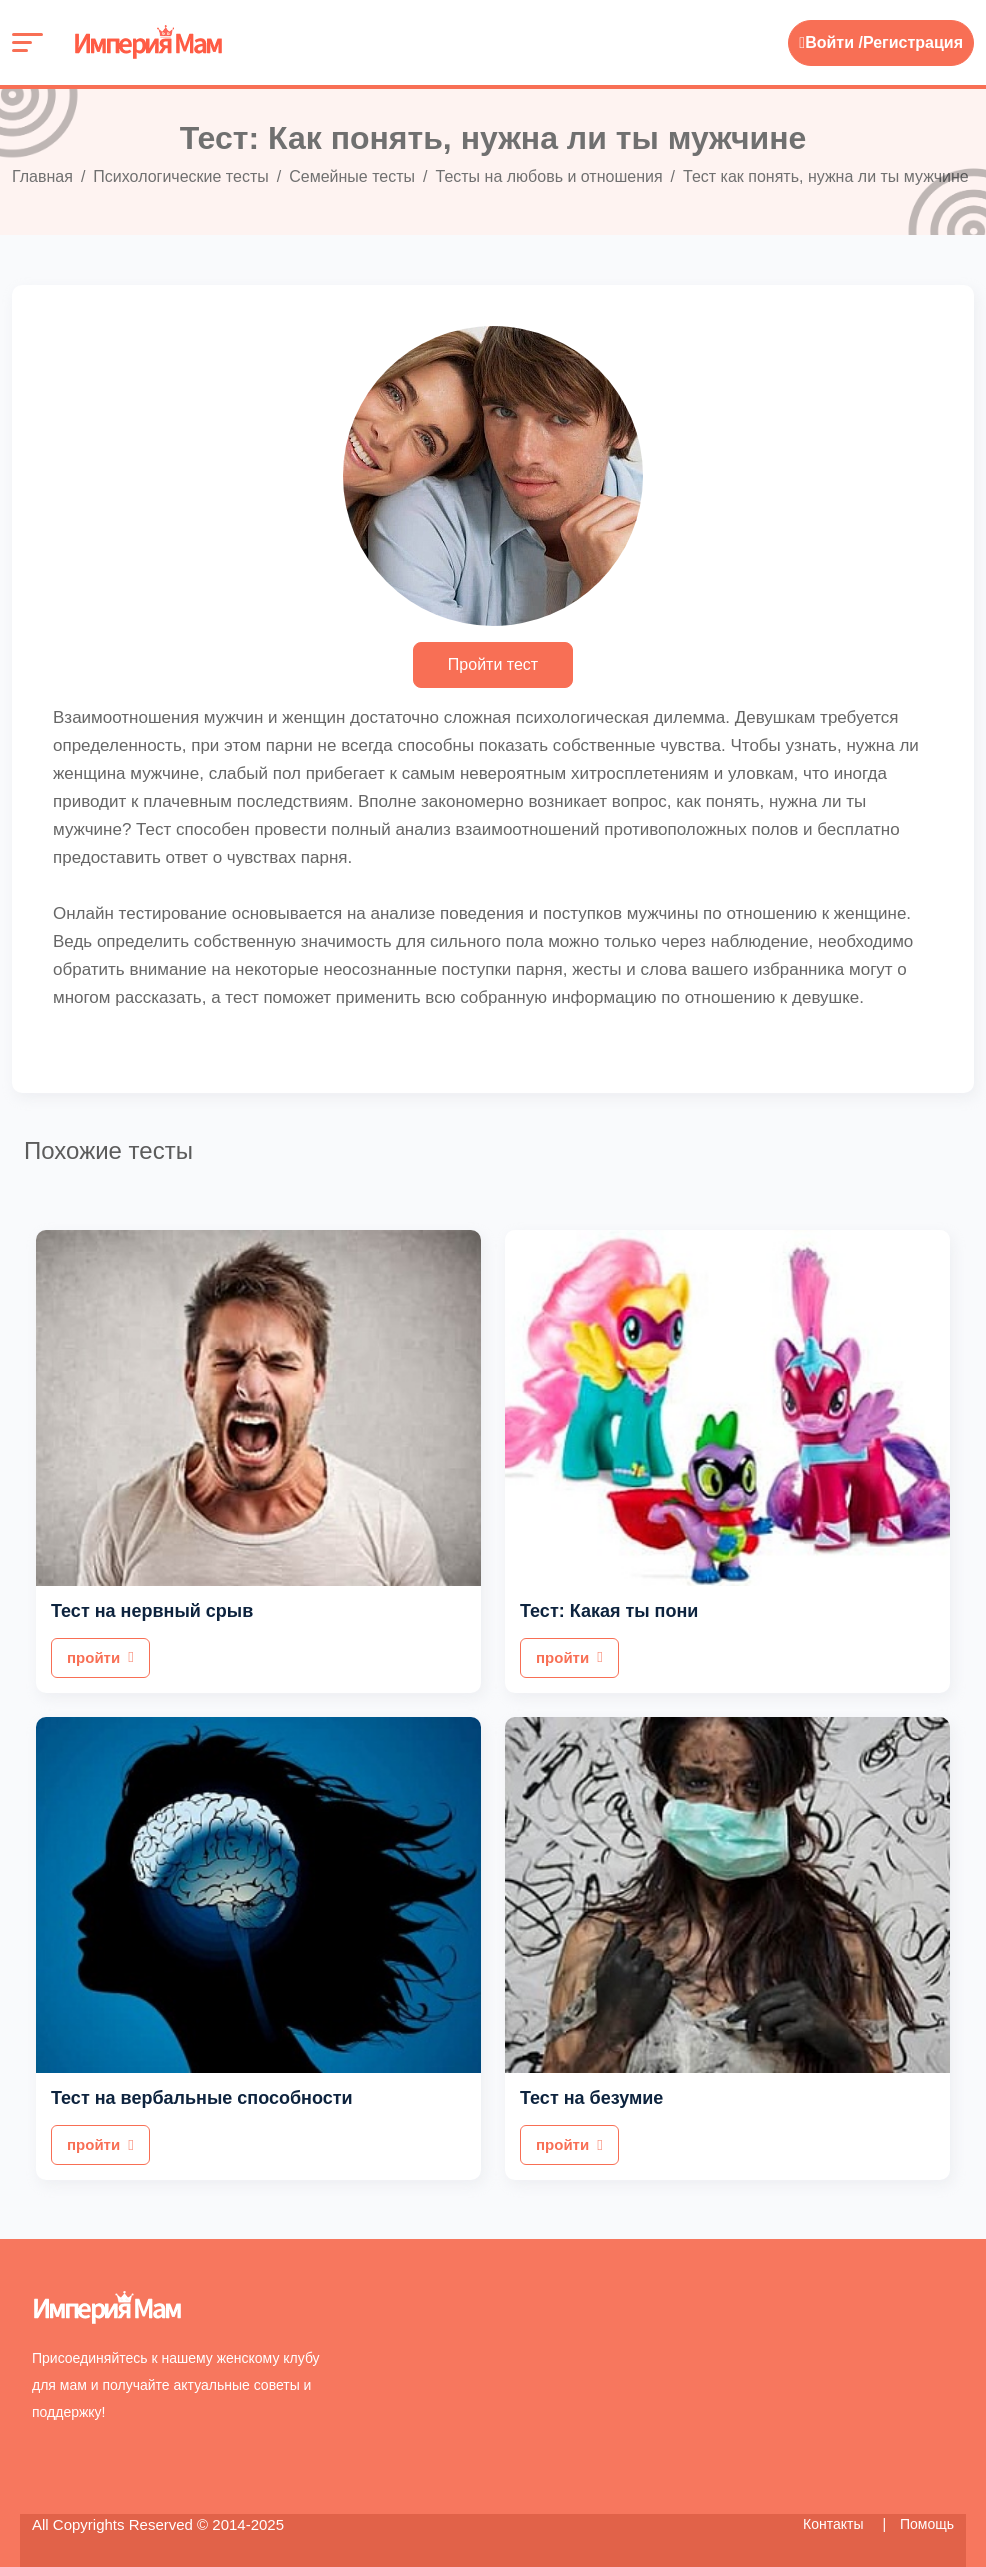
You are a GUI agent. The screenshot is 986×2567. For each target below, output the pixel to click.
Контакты (835, 2524)
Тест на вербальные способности (202, 2098)
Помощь (927, 2524)
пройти (100, 1657)
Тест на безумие (591, 2098)
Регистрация (913, 42)
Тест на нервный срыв (152, 1611)
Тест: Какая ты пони (609, 1611)
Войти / (831, 42)
